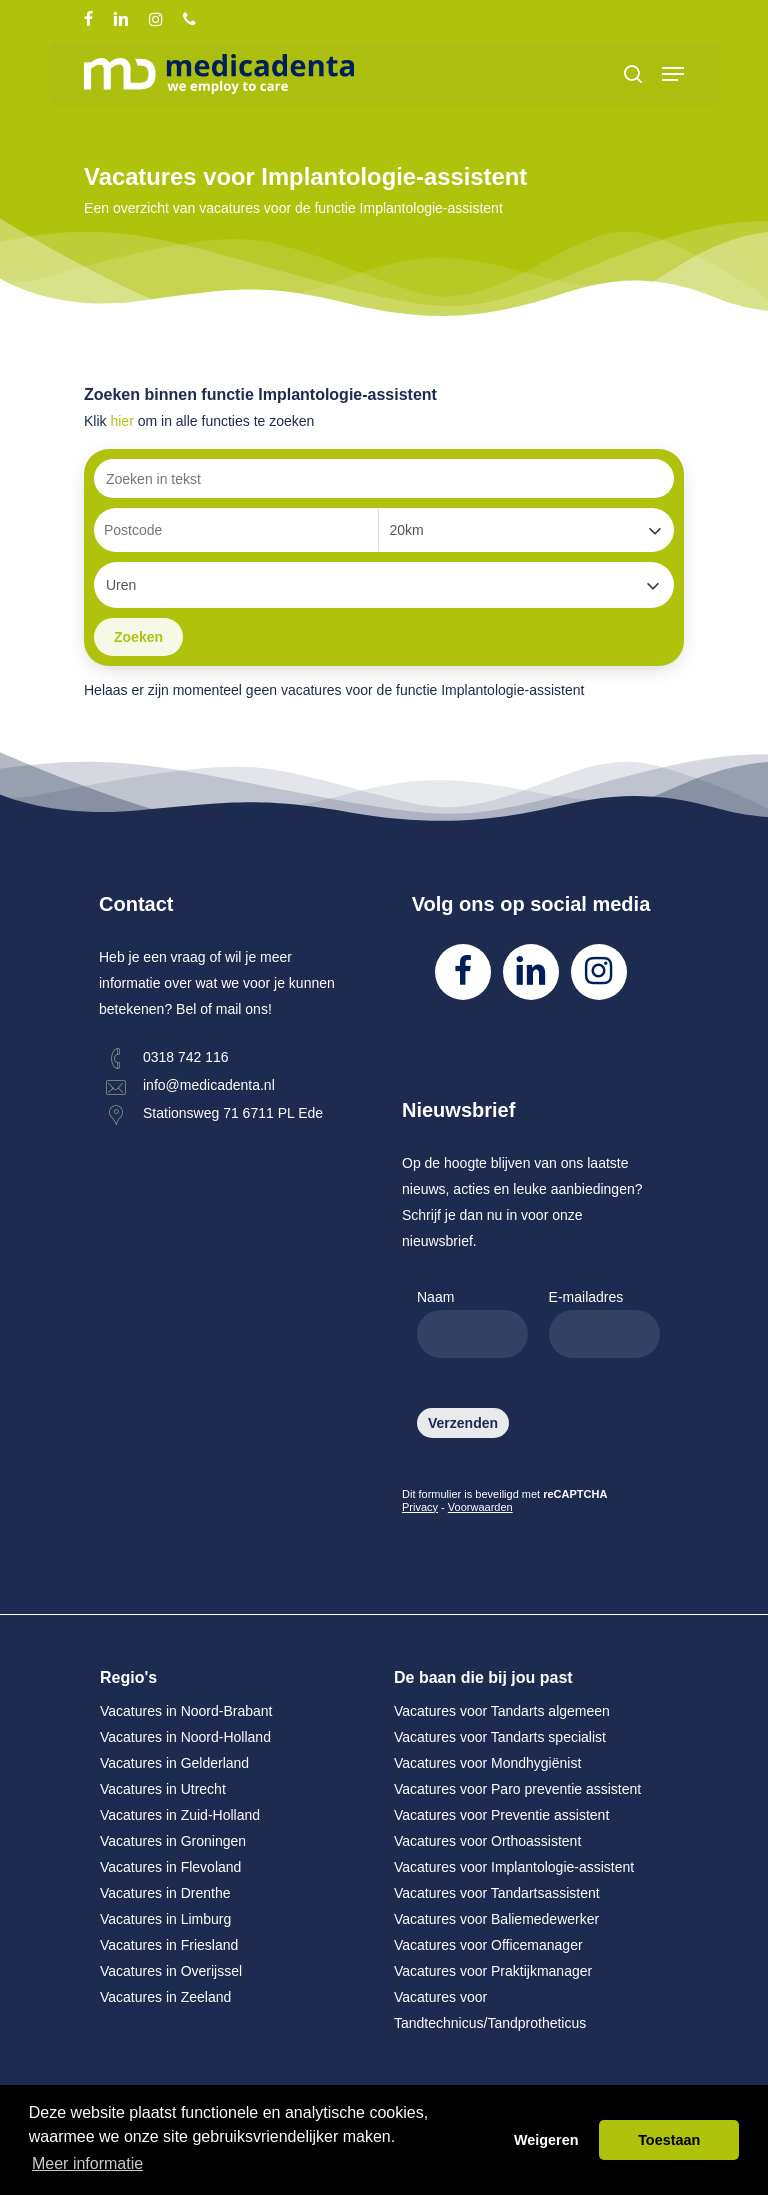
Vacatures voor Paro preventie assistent (517, 1789)
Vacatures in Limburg (165, 1919)
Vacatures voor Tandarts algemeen (502, 1711)
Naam (472, 1323)
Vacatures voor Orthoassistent (487, 1841)
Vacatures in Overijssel (171, 1971)
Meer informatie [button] (87, 2163)
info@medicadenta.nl (209, 1085)
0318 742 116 (186, 1057)
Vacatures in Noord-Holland (185, 1737)
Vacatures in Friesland (169, 1945)
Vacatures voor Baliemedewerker (496, 1919)
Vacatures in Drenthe (165, 1893)
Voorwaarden (480, 1507)
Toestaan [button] (669, 2140)
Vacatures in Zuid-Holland (180, 1815)
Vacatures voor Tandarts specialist (500, 1737)
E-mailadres (604, 1323)
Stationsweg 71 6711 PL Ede (233, 1113)
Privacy (420, 1507)
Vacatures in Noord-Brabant (186, 1711)
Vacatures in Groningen (173, 1841)
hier (121, 421)
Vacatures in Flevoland (170, 1867)
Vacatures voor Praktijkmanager (493, 1971)
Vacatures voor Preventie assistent (501, 1815)
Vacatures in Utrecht (163, 1789)
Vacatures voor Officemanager (488, 1945)
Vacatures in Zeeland (165, 1997)
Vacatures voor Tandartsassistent (497, 1893)
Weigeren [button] (546, 2140)
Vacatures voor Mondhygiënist (487, 1763)
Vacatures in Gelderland (174, 1763)
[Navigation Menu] (673, 74)
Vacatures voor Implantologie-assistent (514, 1867)
